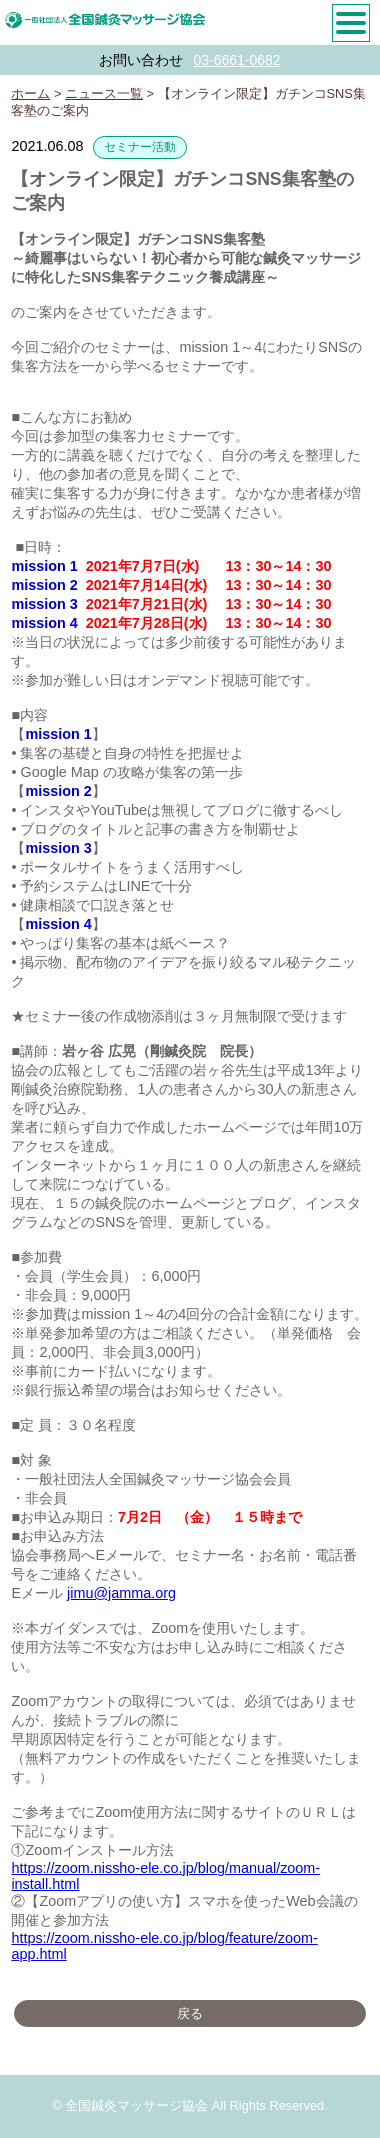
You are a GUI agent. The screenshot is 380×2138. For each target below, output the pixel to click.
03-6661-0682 (236, 60)
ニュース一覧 (104, 93)
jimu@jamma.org (121, 1593)
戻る (190, 2013)
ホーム (30, 93)
